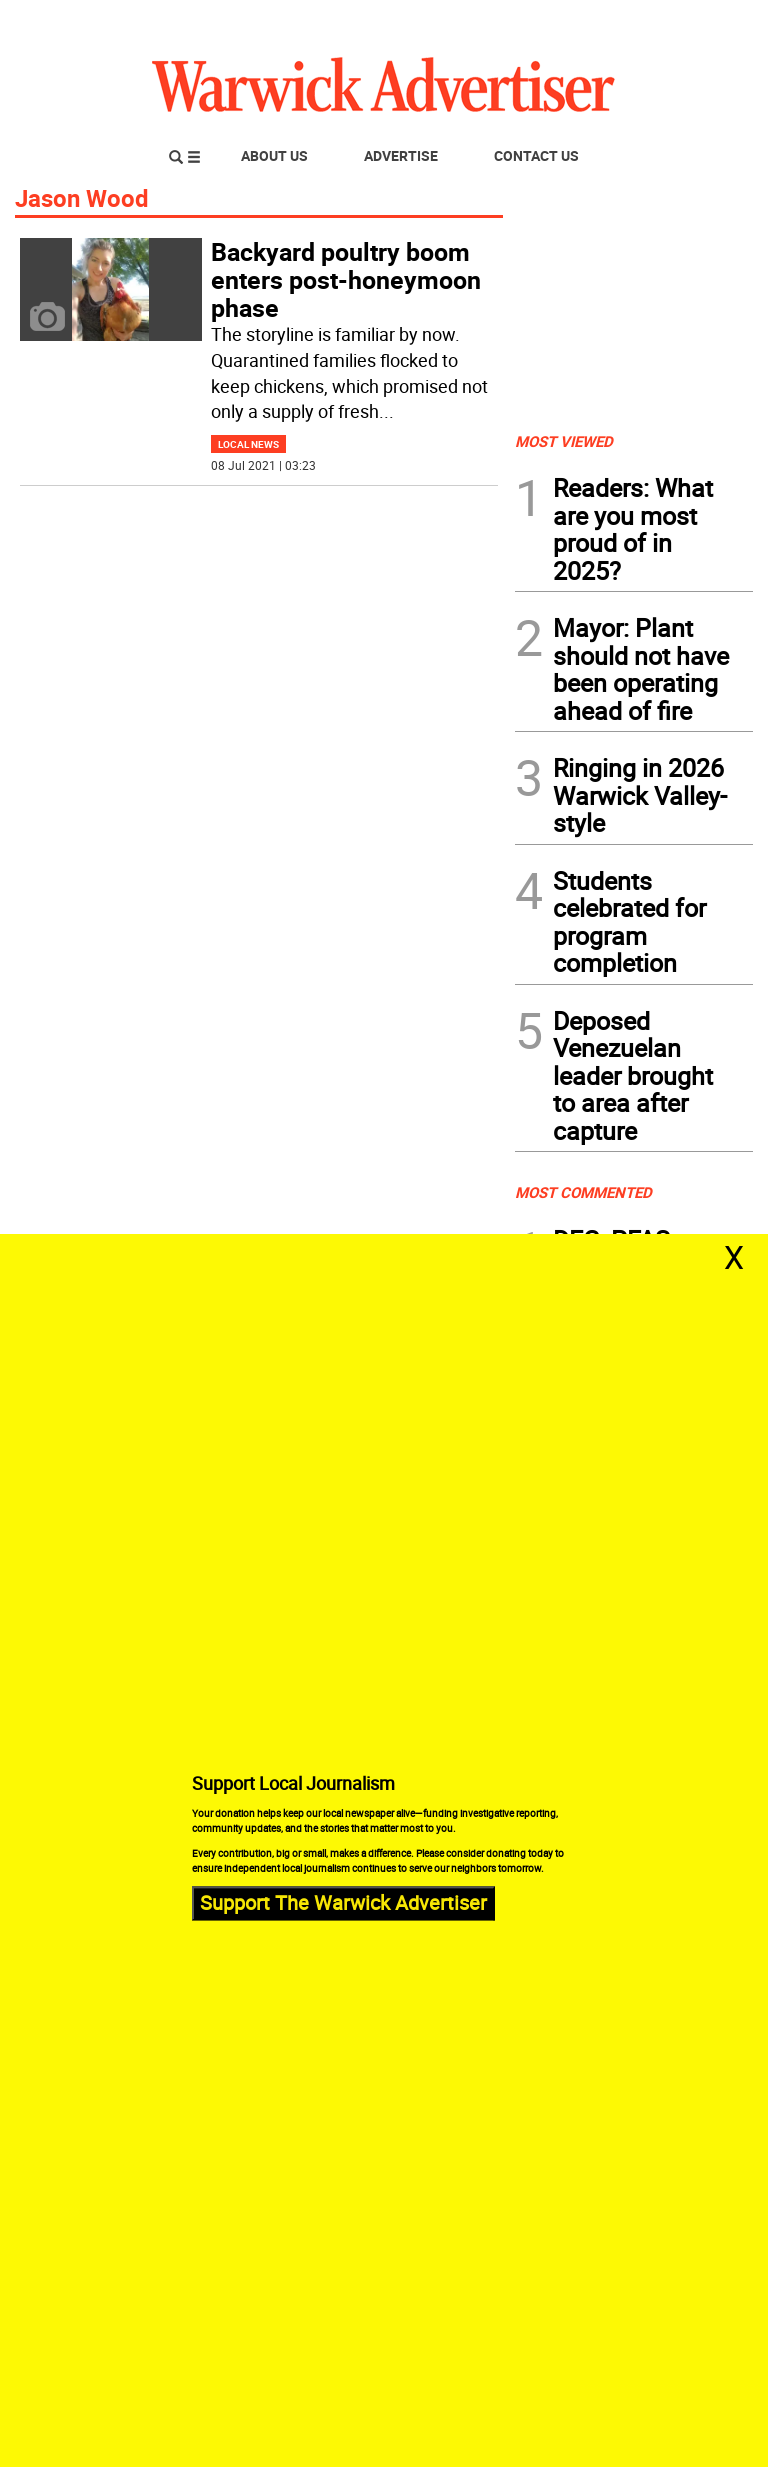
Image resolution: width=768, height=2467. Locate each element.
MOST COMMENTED (583, 1192)
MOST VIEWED (564, 441)
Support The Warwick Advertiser (343, 1902)
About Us (274, 155)
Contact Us (536, 155)
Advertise (401, 155)
